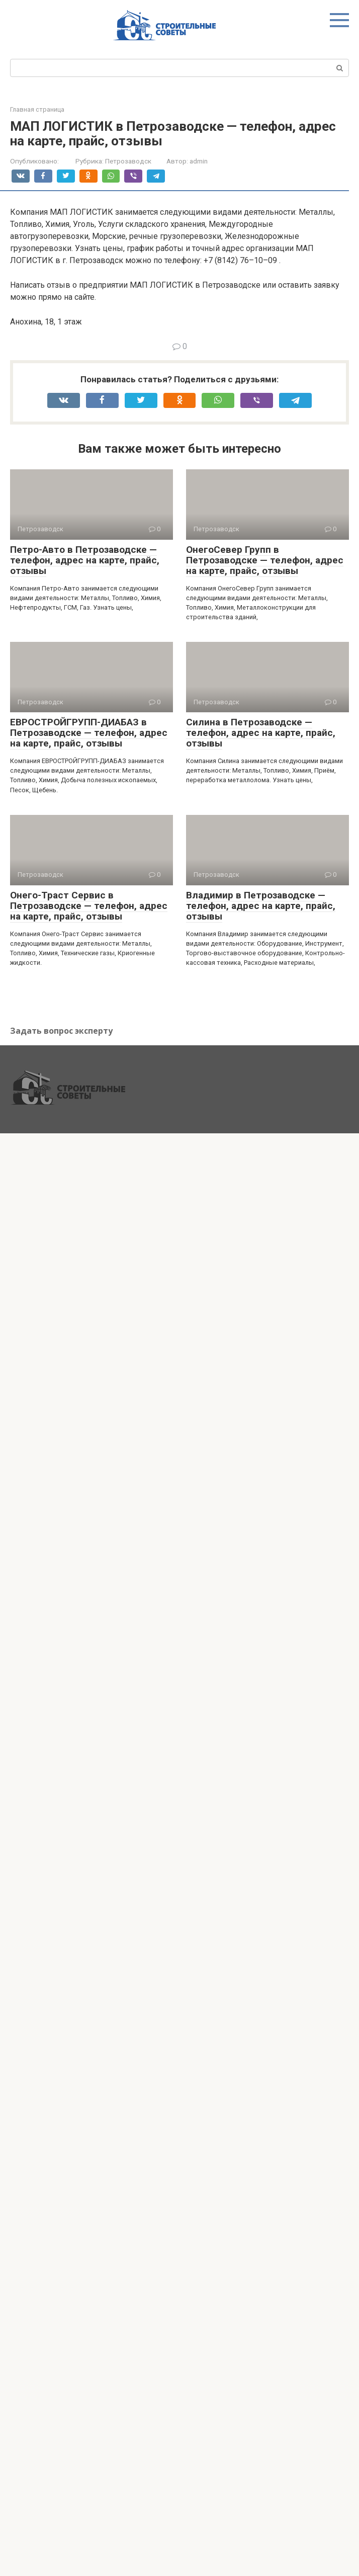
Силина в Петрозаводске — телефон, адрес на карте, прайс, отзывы (260, 732)
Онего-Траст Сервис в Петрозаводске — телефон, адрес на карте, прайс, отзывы (88, 905)
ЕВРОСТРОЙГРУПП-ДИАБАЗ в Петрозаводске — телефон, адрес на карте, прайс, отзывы (88, 732)
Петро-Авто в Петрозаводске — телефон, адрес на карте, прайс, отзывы (84, 560)
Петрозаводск (128, 161)
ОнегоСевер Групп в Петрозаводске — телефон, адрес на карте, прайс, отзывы (264, 560)
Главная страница (37, 109)
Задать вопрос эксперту (61, 1031)
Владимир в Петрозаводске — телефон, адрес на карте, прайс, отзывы (260, 905)
